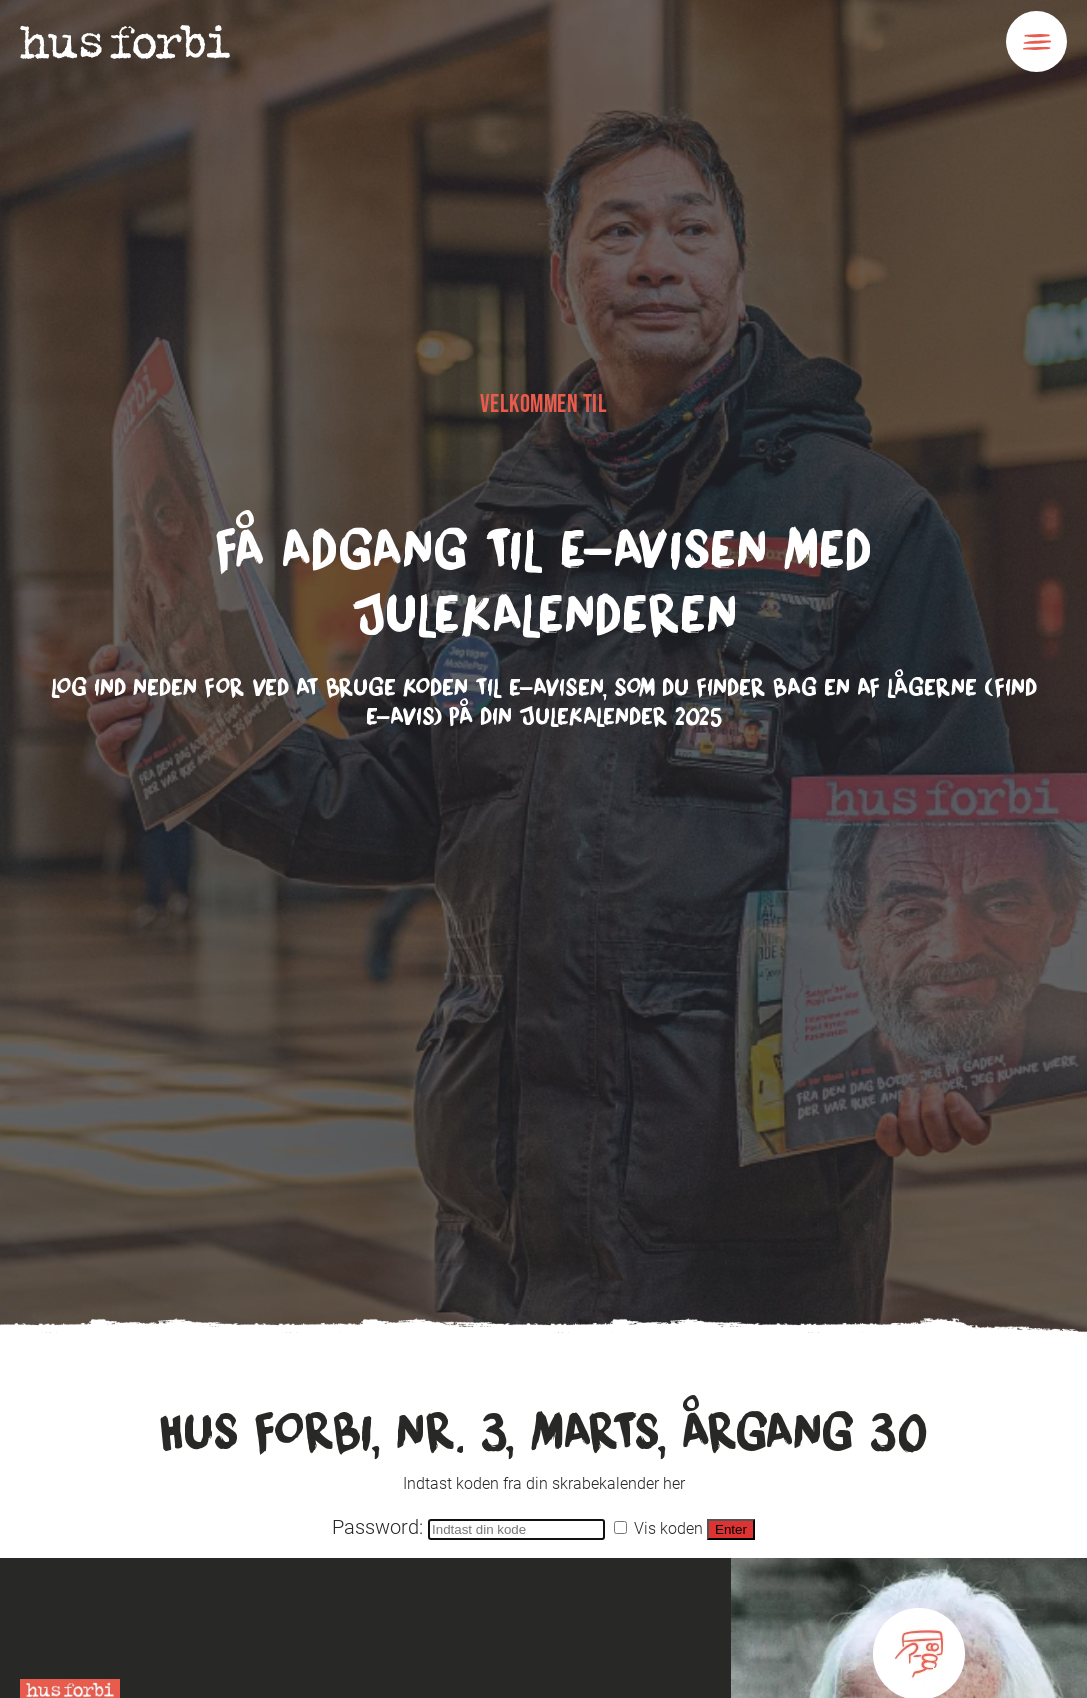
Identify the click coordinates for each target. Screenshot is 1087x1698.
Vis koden (658, 1528)
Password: (471, 1527)
